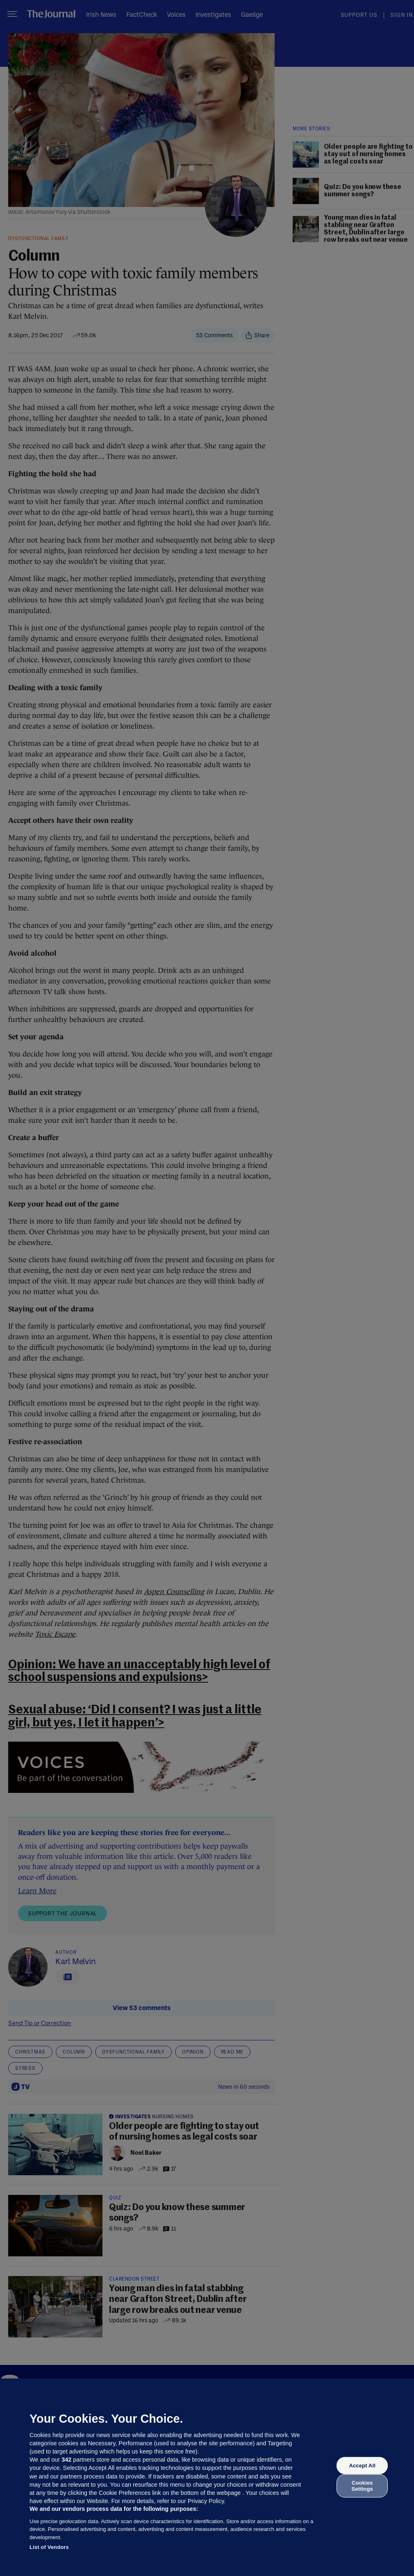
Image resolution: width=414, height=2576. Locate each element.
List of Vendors (49, 2547)
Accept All (362, 2465)
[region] (207, 2477)
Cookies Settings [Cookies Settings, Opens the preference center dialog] (362, 2485)
